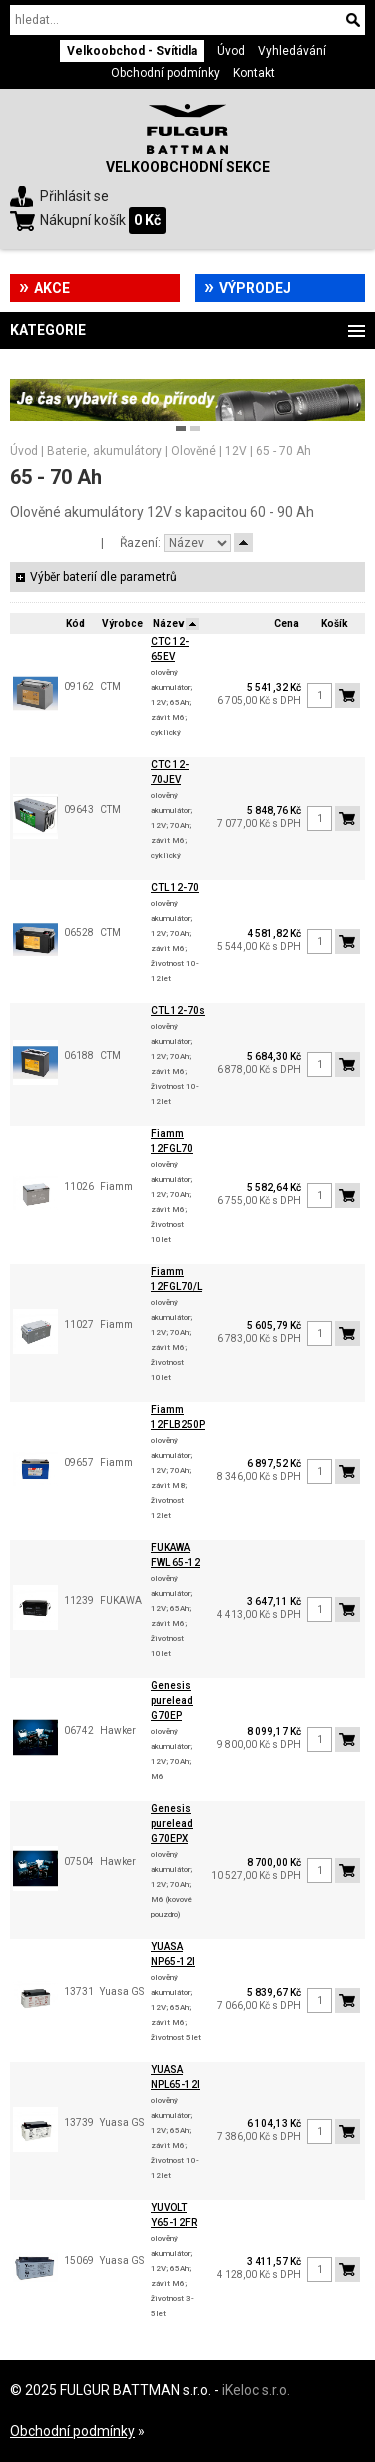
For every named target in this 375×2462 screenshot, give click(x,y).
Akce (52, 288)
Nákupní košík (83, 220)
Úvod (231, 51)
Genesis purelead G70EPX (172, 1823)
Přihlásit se (74, 196)
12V (236, 451)
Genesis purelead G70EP (172, 1700)
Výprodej (255, 288)
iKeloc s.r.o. (256, 2390)
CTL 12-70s (178, 1010)
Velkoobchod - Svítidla (132, 51)
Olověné (193, 451)
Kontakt (254, 73)
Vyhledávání (292, 51)
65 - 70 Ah (283, 451)
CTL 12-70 (175, 887)
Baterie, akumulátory (104, 451)
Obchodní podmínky (165, 73)
